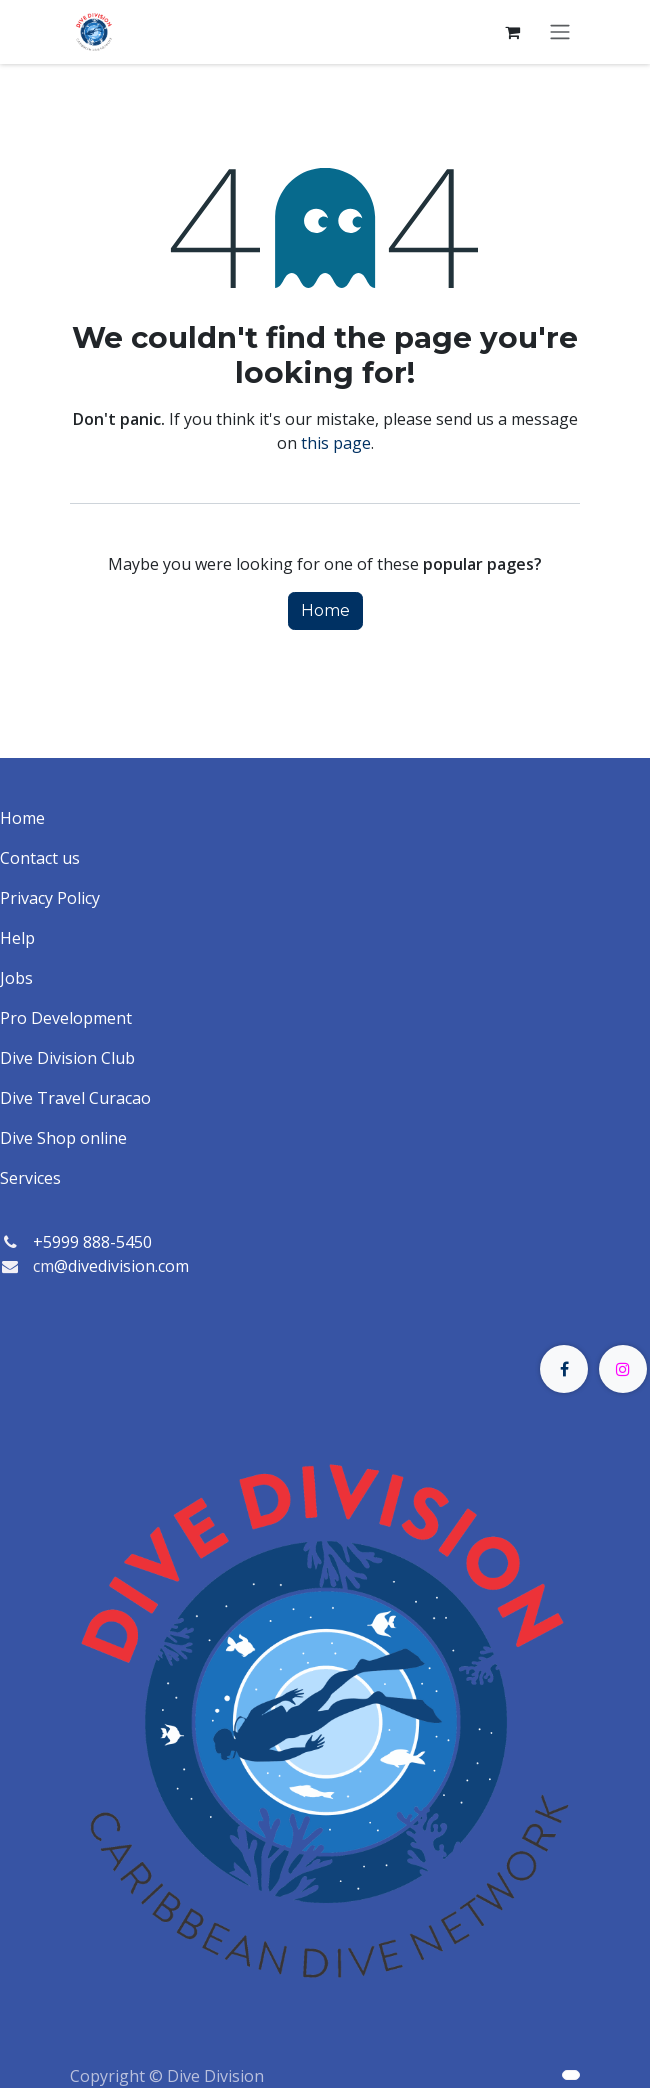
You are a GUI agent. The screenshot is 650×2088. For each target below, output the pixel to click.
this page (336, 443)
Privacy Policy (50, 898)
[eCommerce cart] (512, 32)
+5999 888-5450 (92, 1242)
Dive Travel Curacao (75, 1098)
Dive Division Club (67, 1058)
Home (325, 610)
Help (17, 938)
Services (30, 1178)
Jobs (16, 978)
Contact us (40, 858)
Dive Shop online (63, 1138)
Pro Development (66, 1018)
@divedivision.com (121, 1266)
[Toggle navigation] (560, 32)
